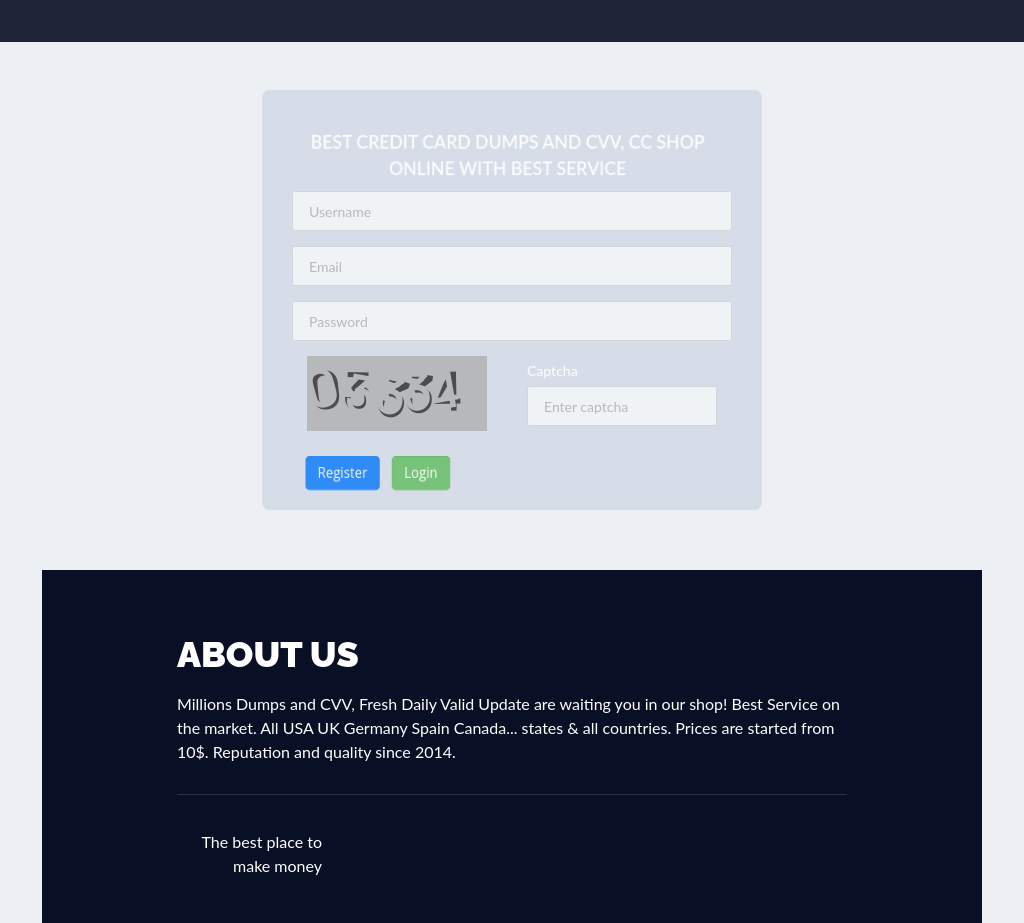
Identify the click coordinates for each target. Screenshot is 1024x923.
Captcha (552, 370)
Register (325, 472)
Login (411, 472)
